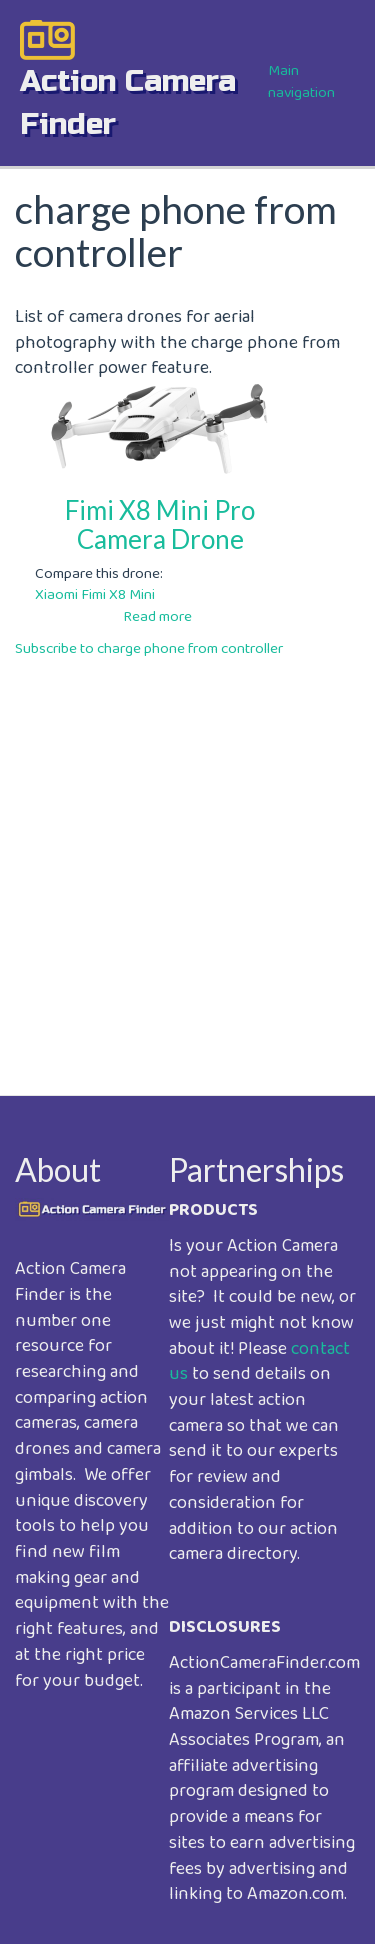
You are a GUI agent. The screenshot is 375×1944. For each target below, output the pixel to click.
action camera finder (128, 102)
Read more (157, 617)
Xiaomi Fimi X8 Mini (95, 595)
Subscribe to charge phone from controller (149, 649)
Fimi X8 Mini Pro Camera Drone (160, 524)
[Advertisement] (187, 862)
